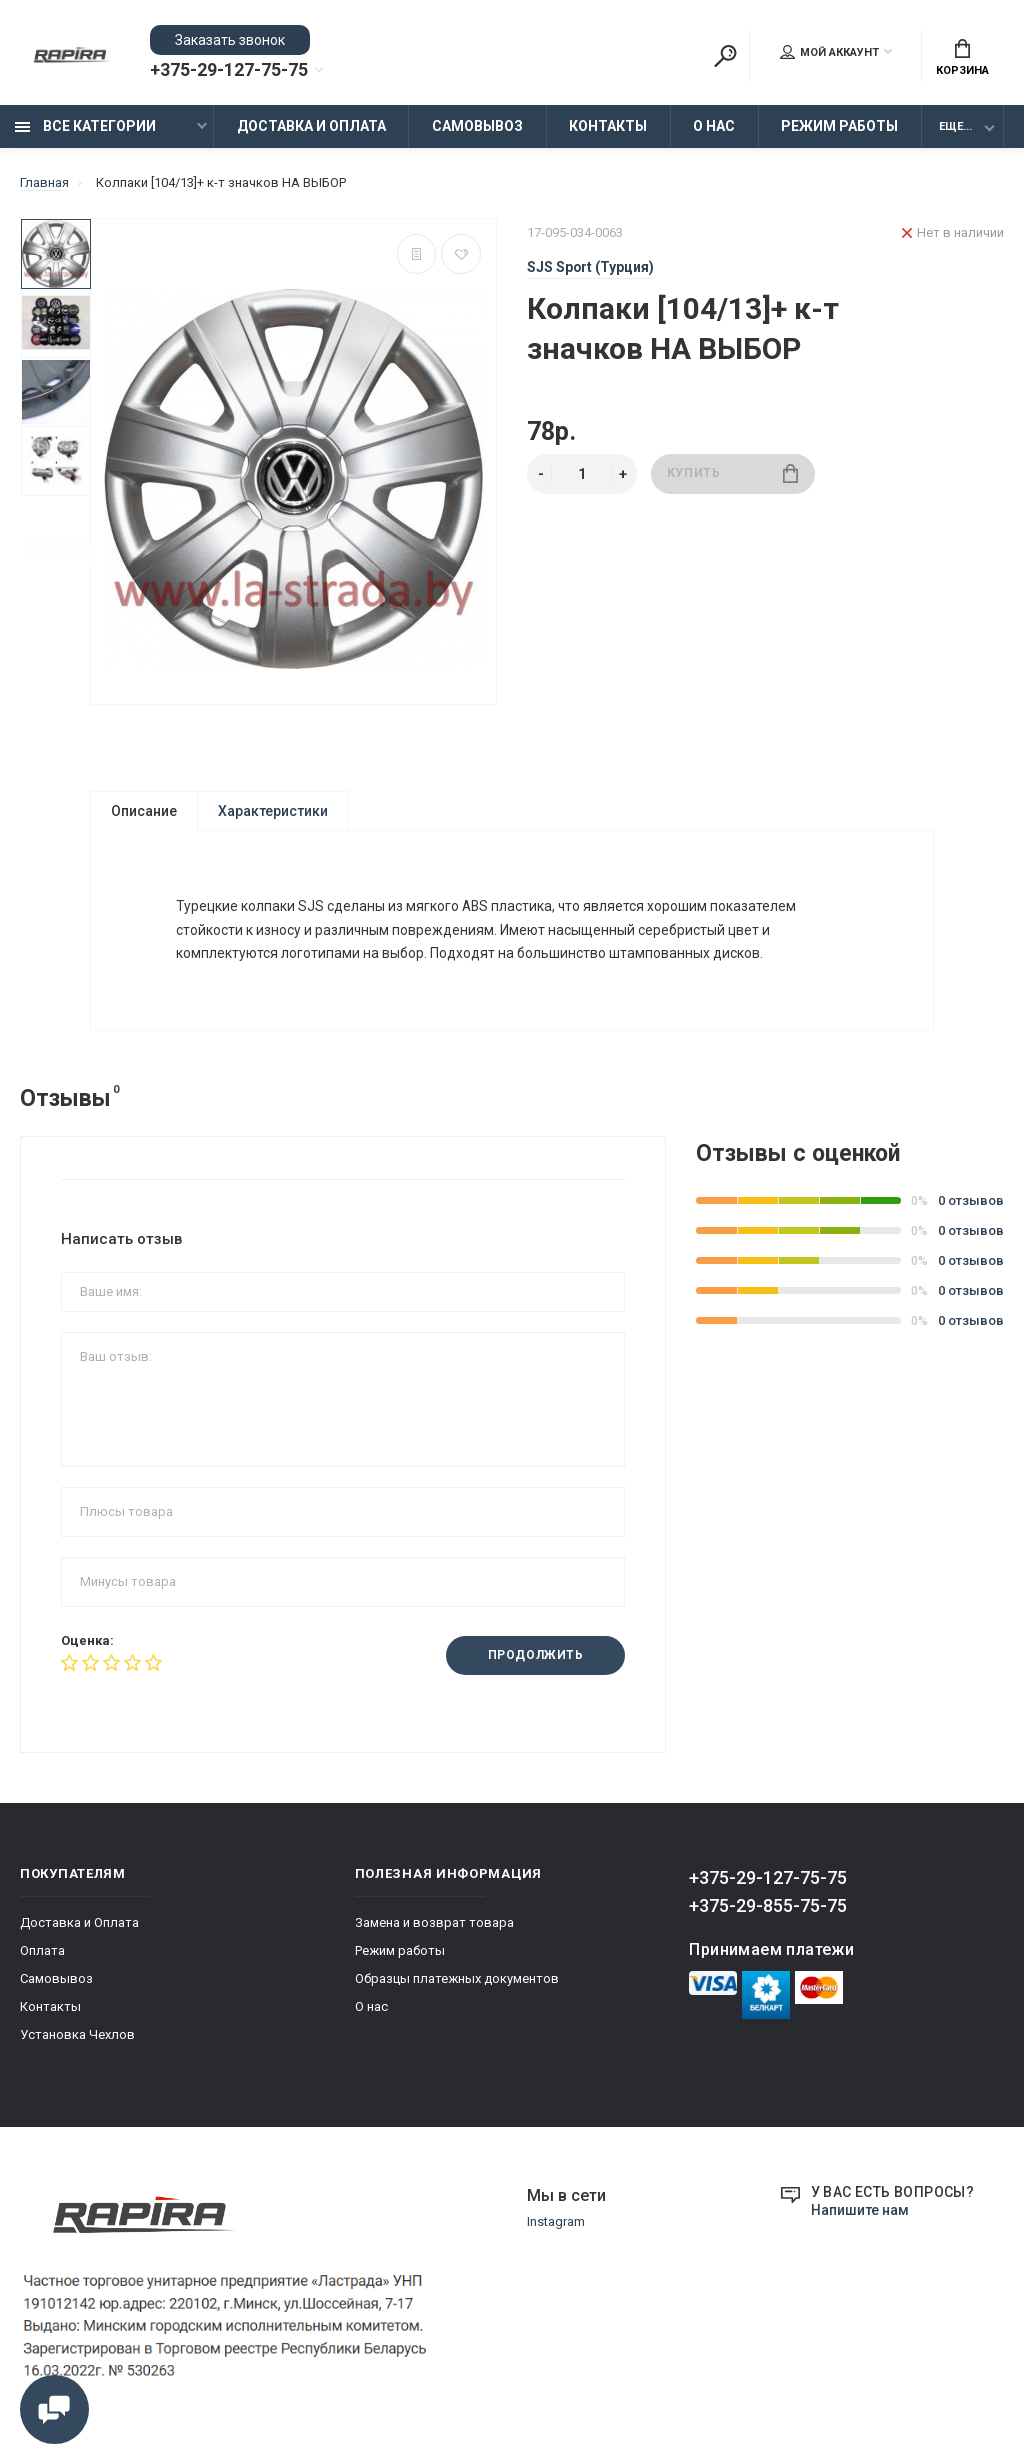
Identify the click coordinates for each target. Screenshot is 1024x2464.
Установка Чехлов (77, 2048)
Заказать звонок (230, 40)
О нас (714, 127)
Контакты (608, 127)
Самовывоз (477, 127)
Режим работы (839, 127)
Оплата (42, 1964)
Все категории (85, 127)
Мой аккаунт (829, 53)
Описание (144, 812)
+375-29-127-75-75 (229, 71)
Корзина (962, 58)
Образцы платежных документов (457, 1992)
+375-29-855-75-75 (768, 1919)
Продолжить (535, 1670)
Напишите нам (860, 2224)
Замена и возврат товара (434, 1936)
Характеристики (273, 812)
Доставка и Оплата (311, 127)
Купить (732, 474)
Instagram (556, 2236)
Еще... (955, 127)
